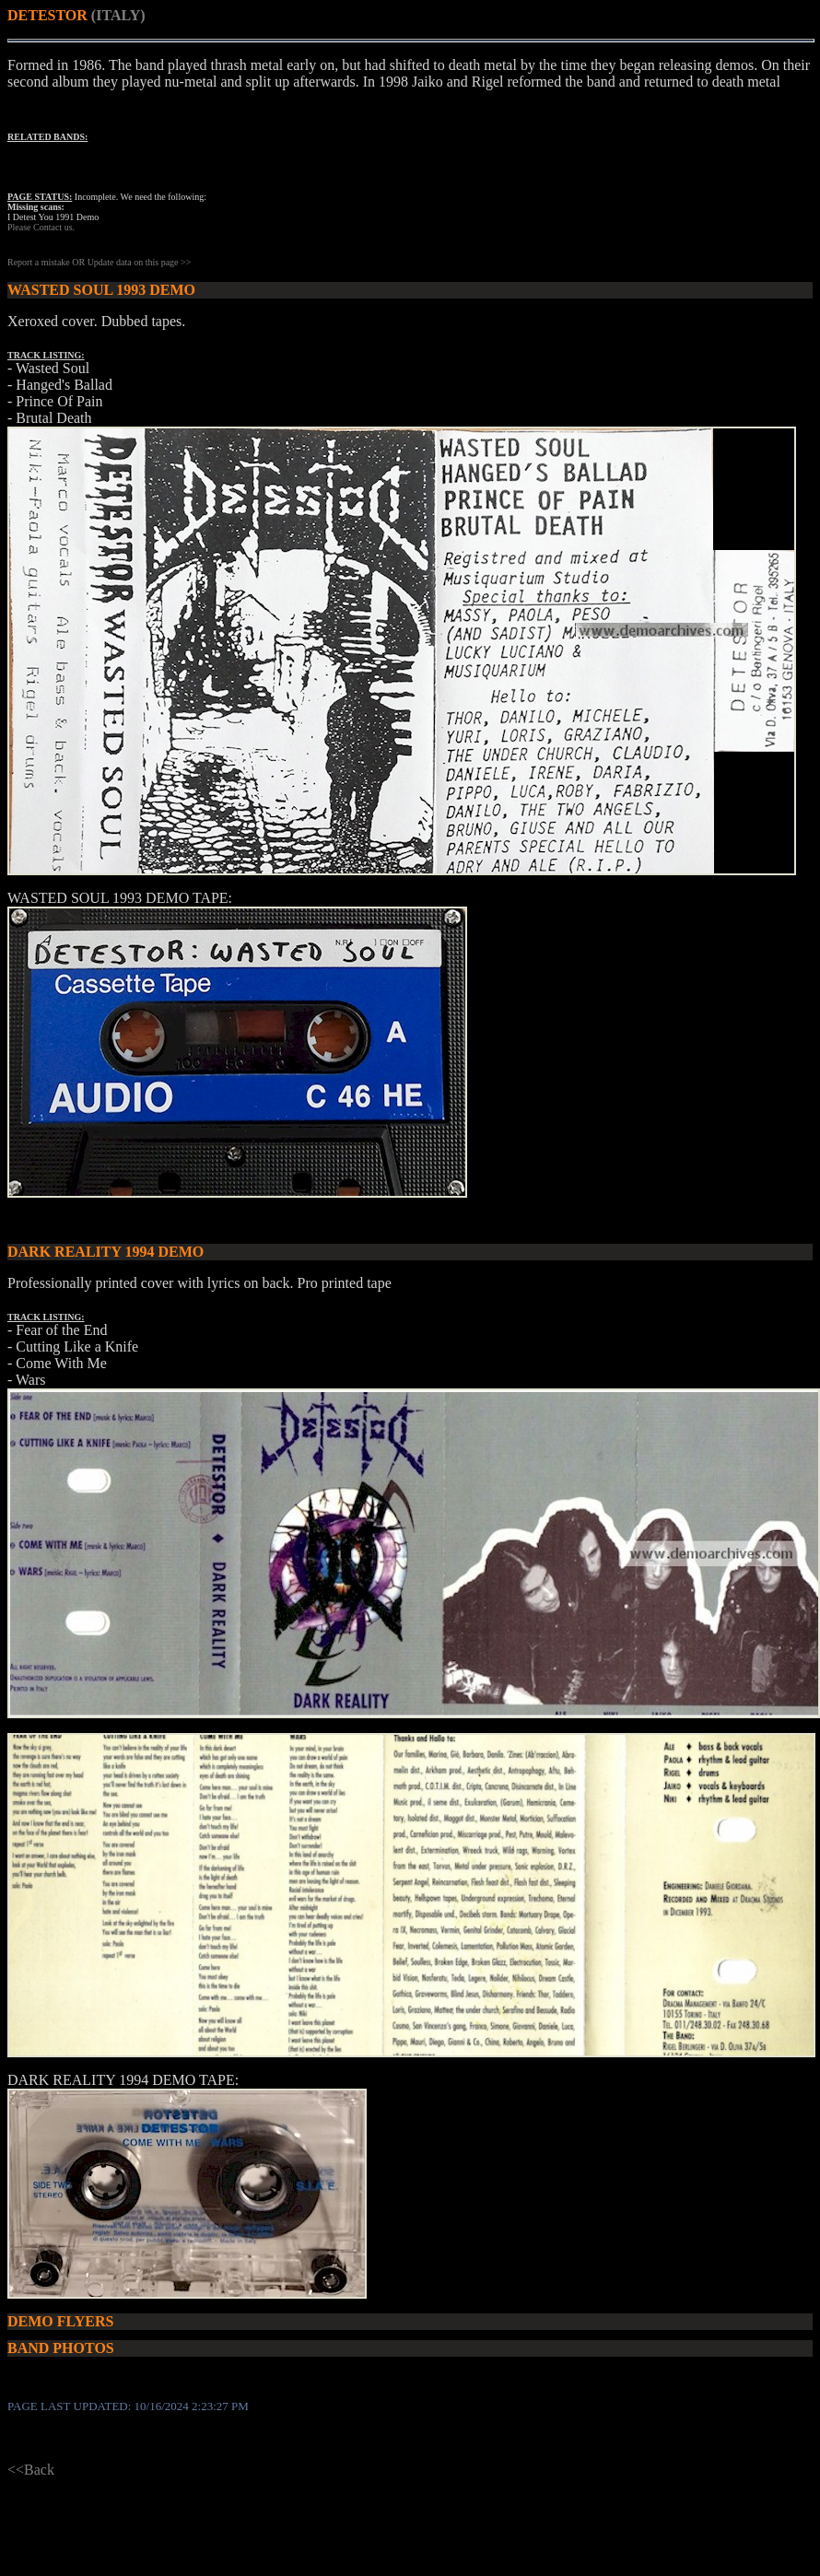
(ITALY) (118, 15)
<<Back (30, 2469)
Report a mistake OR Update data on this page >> (99, 262)
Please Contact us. (41, 227)
